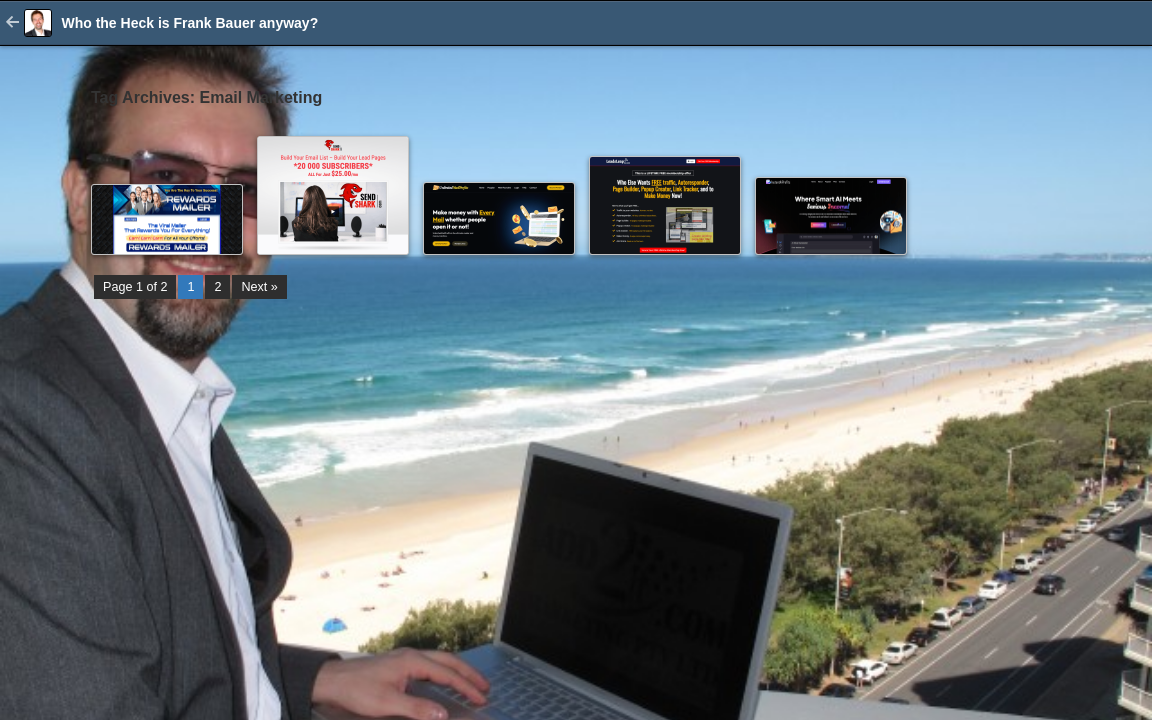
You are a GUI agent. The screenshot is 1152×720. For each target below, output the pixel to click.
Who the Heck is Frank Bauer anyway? (189, 23)
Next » (259, 287)
